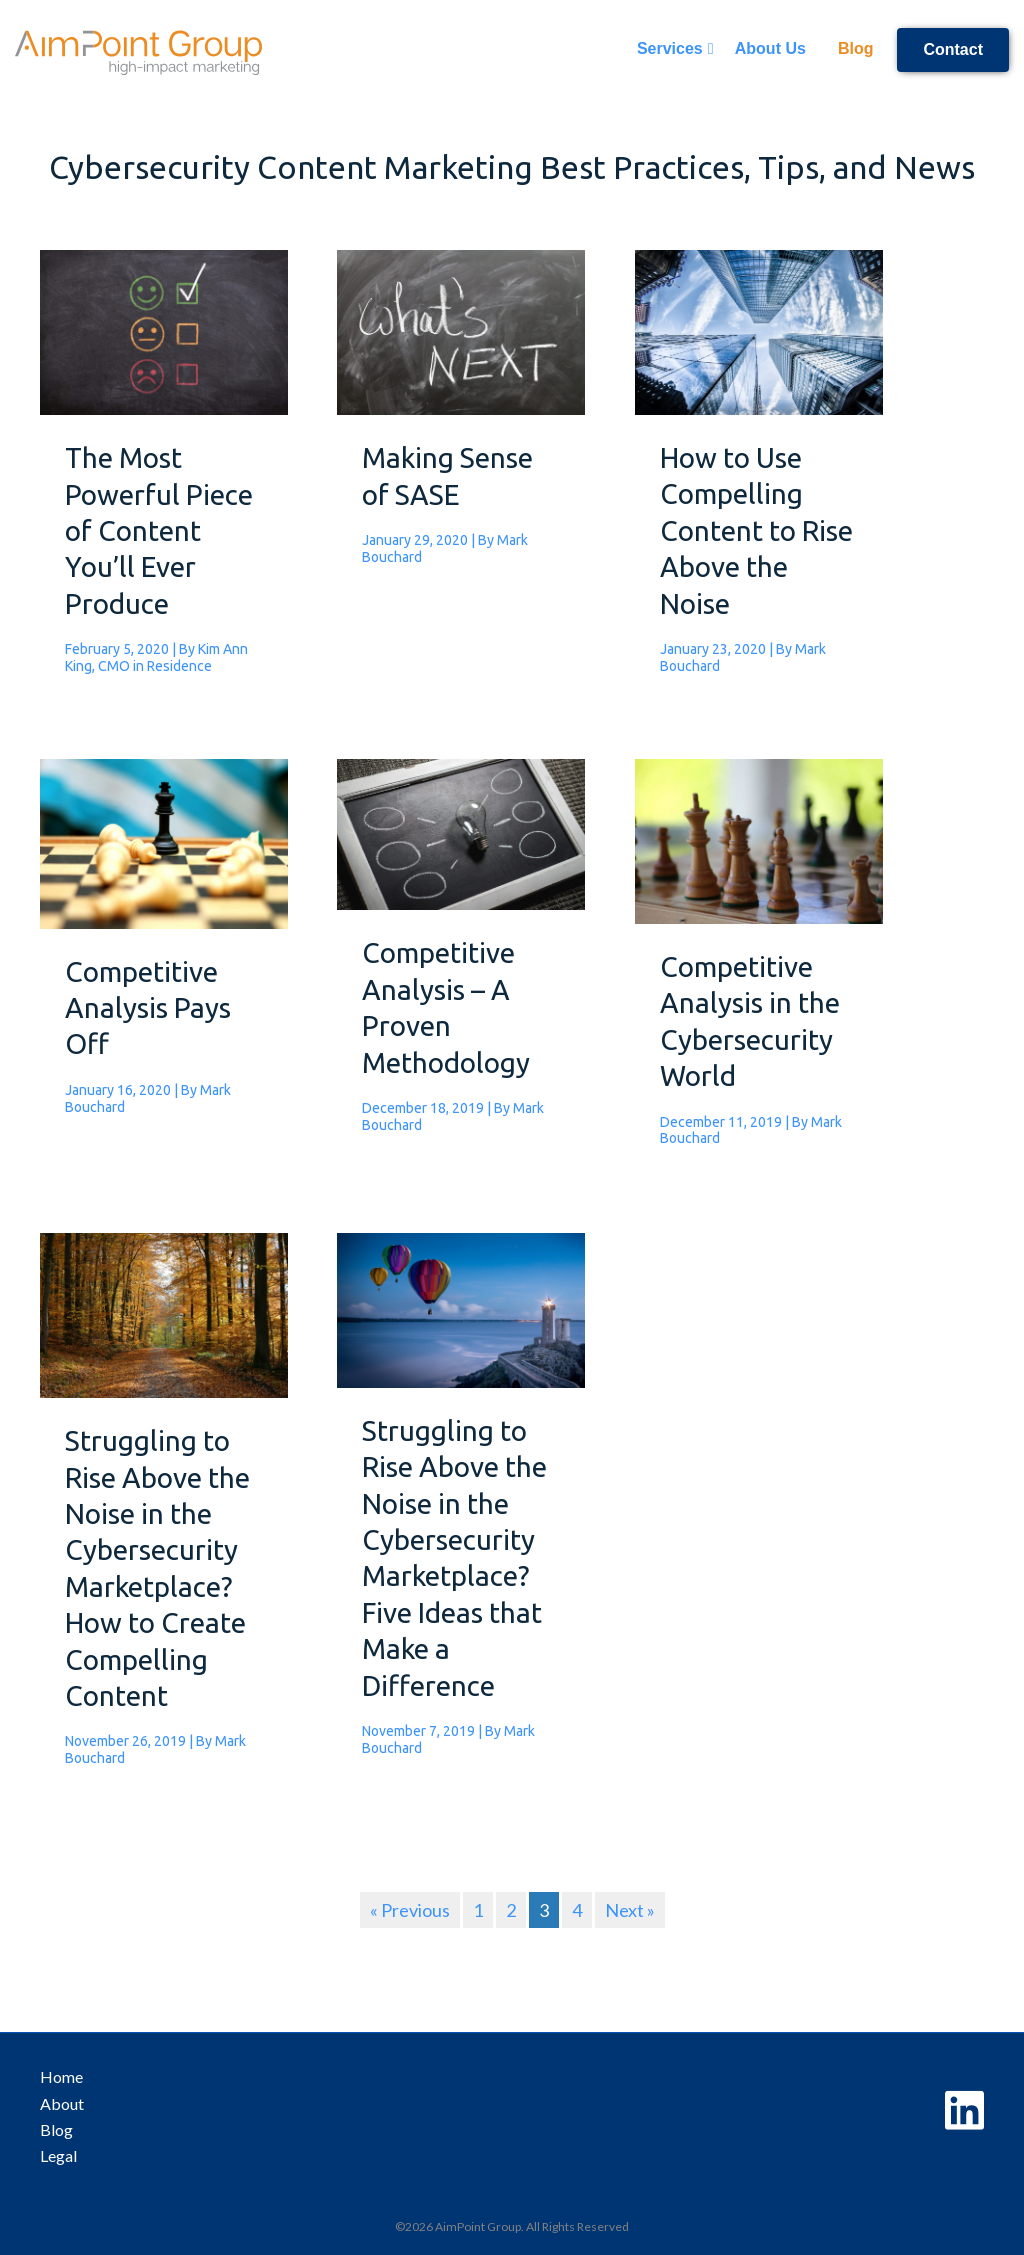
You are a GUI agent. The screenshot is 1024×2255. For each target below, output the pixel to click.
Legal (58, 2155)
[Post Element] (164, 475)
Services (670, 48)
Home (61, 2076)
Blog (856, 48)
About (62, 2103)
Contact (953, 49)
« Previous (410, 1910)
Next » (630, 1910)
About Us (770, 48)
